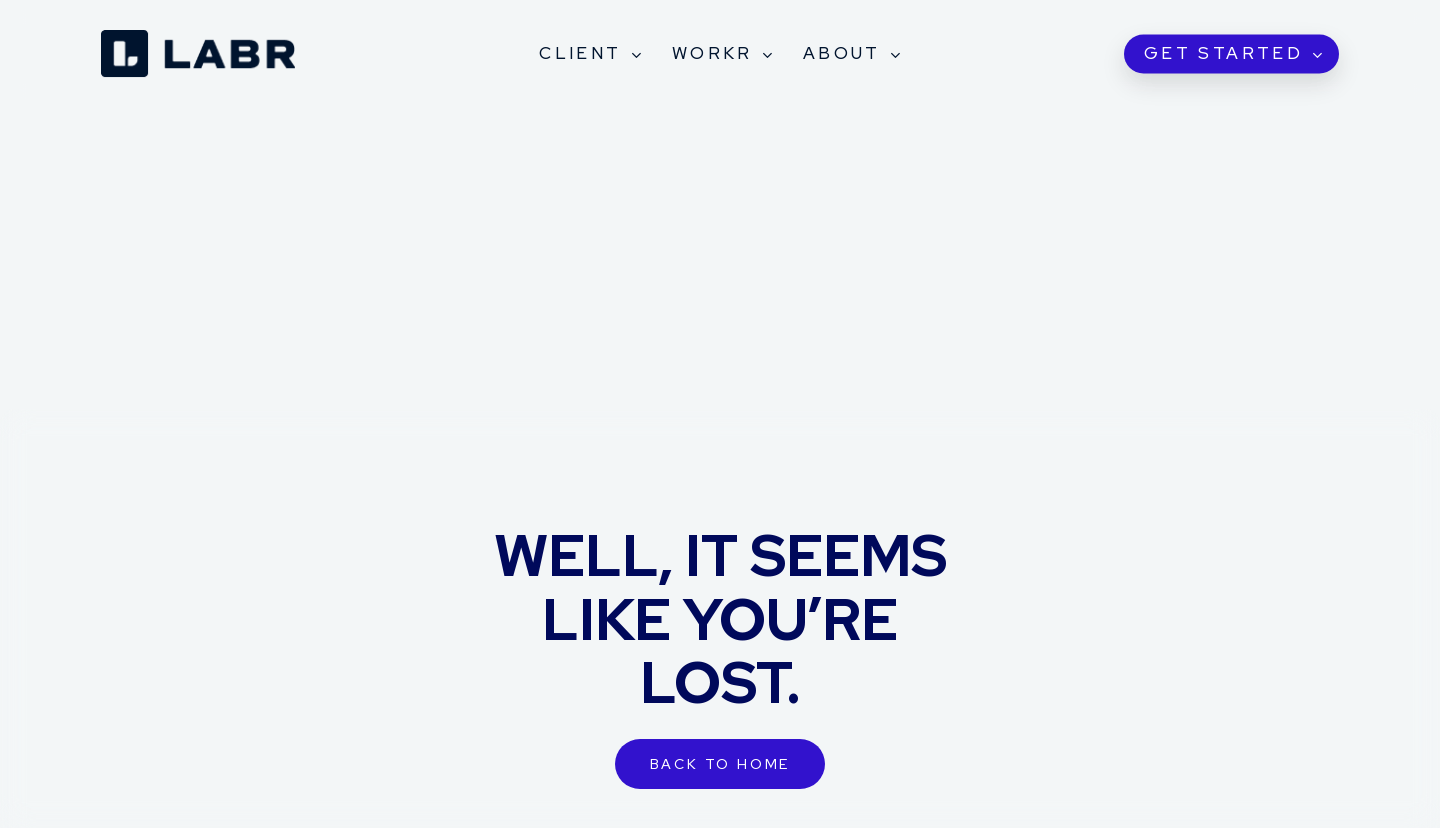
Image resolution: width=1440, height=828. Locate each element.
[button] (720, 764)
